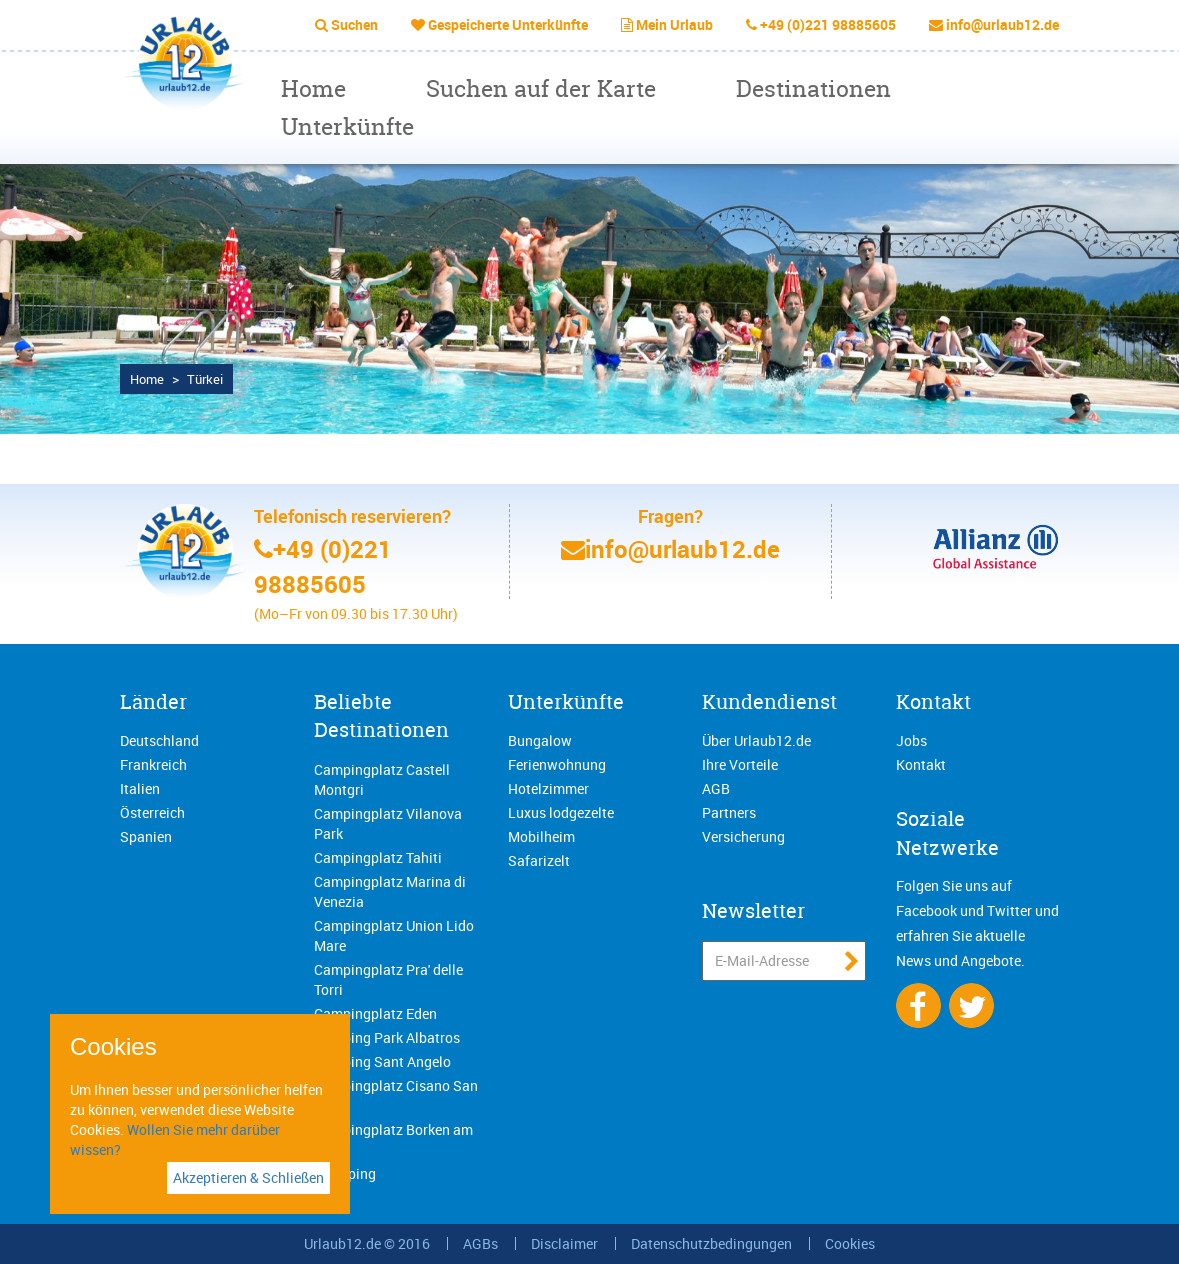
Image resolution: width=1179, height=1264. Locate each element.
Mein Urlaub (674, 24)
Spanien (146, 836)
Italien (140, 788)
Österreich (152, 812)
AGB (716, 788)
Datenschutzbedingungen (711, 1243)
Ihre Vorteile (740, 764)
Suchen (354, 24)
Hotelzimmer (548, 788)
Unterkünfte (347, 126)
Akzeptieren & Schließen (248, 1177)
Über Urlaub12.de (756, 740)
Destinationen (813, 88)
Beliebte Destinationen (381, 716)
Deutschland (159, 740)
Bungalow (540, 740)
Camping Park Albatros (387, 1037)
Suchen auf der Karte (541, 88)
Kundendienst (769, 701)
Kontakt (933, 701)
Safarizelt (539, 860)
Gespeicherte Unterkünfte (508, 24)
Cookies (850, 1243)
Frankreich (153, 764)
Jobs (911, 740)
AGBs (480, 1243)
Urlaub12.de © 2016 (367, 1243)
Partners (729, 812)
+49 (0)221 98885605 (828, 24)
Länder (153, 701)
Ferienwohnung (557, 764)
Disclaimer (564, 1243)
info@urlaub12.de (1002, 24)
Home (313, 88)
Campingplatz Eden (375, 1013)
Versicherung (743, 836)
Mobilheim (541, 836)
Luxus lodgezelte (561, 812)
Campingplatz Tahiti (378, 857)
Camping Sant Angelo (382, 1061)
